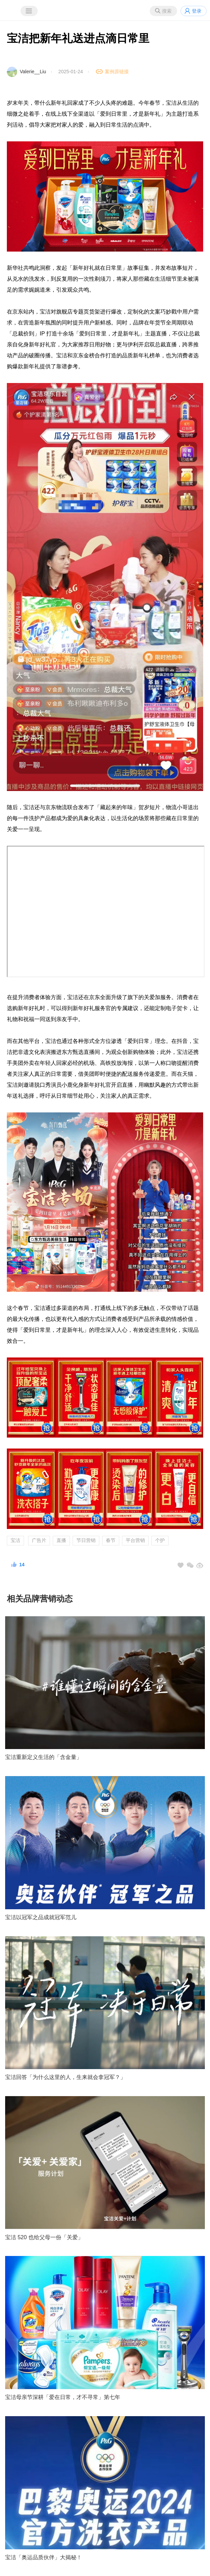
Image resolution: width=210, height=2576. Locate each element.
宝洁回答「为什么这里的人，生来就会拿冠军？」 (65, 2077)
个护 (160, 1540)
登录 (196, 11)
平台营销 (135, 1540)
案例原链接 (117, 71)
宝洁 (15, 1540)
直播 (61, 1540)
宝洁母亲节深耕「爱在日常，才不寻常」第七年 (62, 2397)
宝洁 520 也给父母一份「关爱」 (44, 2237)
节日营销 (86, 1540)
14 (22, 1564)
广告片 (39, 1540)
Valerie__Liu (33, 71)
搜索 (167, 11)
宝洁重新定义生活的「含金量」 (43, 1757)
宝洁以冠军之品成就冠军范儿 (40, 1917)
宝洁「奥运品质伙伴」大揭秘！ (43, 2557)
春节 (110, 1540)
